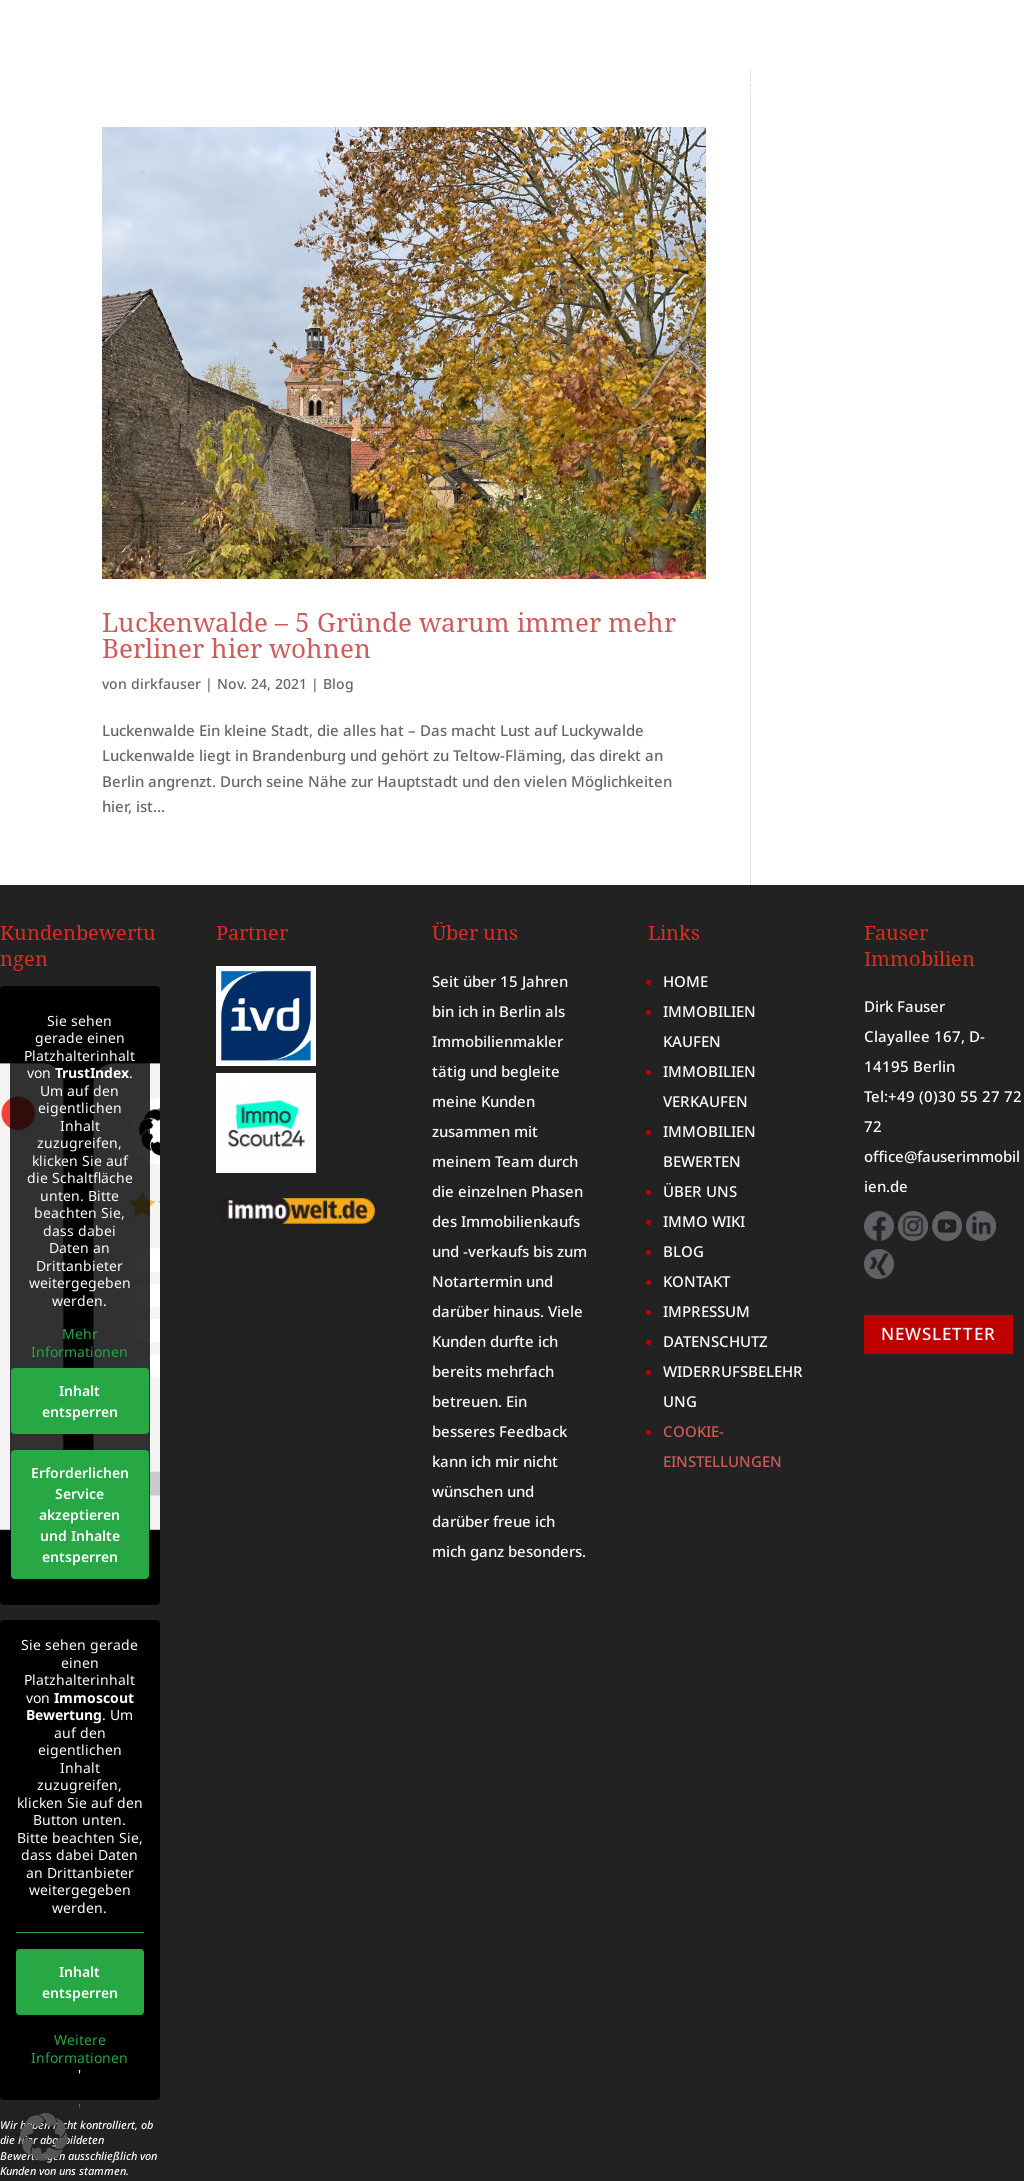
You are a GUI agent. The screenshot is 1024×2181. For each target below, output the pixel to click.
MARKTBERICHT (739, 90)
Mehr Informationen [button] (79, 1273)
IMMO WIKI (877, 90)
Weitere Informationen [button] (79, 1979)
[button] (44, 2137)
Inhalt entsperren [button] (80, 1332)
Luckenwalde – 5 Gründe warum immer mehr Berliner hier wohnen (389, 566)
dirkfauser (166, 614)
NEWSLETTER (938, 1264)
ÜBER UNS (606, 90)
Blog (338, 614)
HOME (549, 60)
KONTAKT (957, 120)
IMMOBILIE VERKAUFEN (895, 60)
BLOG (973, 90)
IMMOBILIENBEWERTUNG (429, 90)
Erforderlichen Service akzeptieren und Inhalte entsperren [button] (80, 1445)
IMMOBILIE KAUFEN (684, 60)
